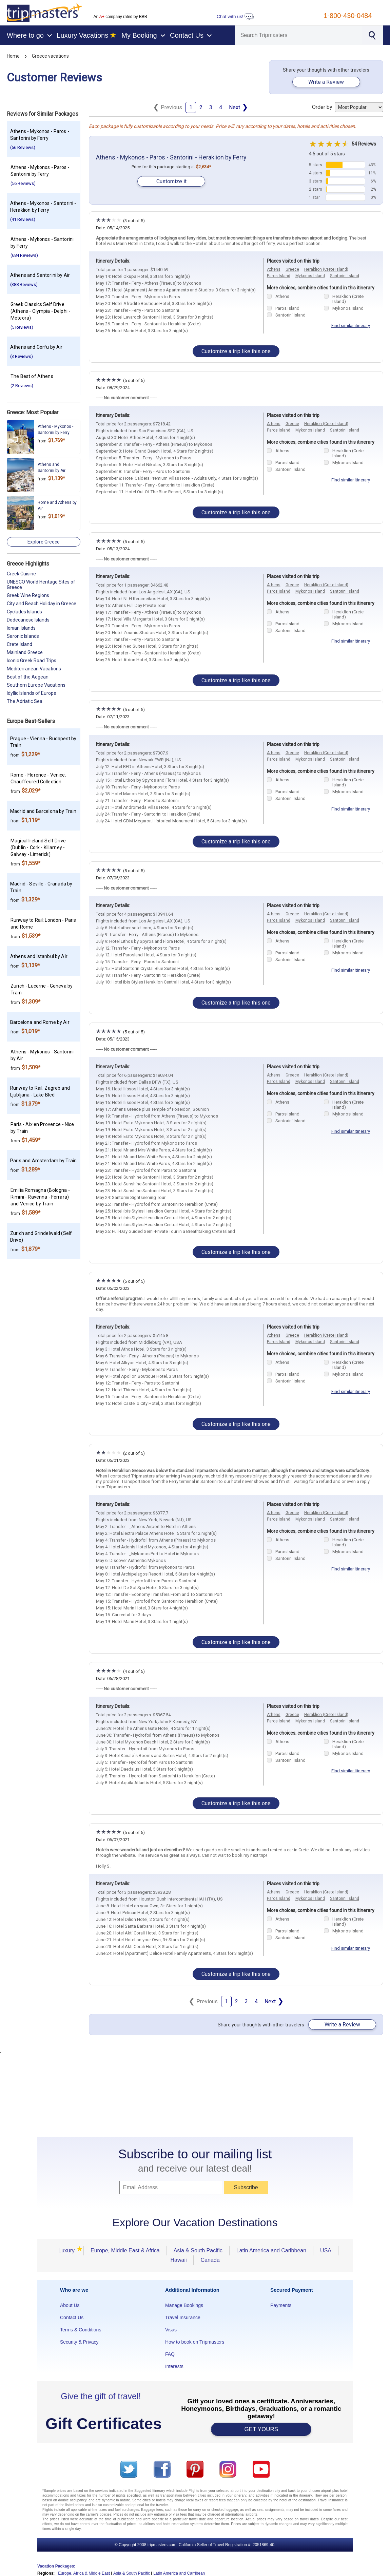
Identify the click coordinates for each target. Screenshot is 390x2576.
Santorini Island (344, 275)
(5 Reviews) (22, 327)
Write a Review (326, 82)
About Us (70, 2305)
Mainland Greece (25, 652)
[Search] (298, 35)
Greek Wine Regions (28, 595)
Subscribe (246, 2187)
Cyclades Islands (24, 611)
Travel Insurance (182, 2317)
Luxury (68, 2250)
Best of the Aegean (27, 677)
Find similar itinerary (350, 325)
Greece (292, 269)
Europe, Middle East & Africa (125, 2250)
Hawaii (178, 2260)
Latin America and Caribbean (271, 2250)
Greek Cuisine (21, 573)
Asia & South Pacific (198, 2250)
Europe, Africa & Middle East (84, 2573)
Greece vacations (50, 56)
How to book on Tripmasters (194, 2342)
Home (13, 56)
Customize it (171, 181)
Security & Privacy (79, 2342)
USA (325, 2250)
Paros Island (278, 275)
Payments (280, 2305)
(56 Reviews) (22, 147)
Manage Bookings (184, 2305)
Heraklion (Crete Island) (326, 269)
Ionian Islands (21, 628)
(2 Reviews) (22, 385)
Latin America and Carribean (179, 2573)
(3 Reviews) (21, 356)
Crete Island (19, 644)
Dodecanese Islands (28, 620)
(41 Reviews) (22, 219)
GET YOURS (261, 2429)
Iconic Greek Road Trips (31, 660)
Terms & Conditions (80, 2329)
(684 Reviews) (24, 255)
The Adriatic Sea (24, 701)
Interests (174, 2366)
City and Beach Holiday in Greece (41, 603)
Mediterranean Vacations (34, 668)
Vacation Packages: (56, 2566)
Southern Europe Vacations (36, 685)
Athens (273, 269)
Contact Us (71, 2317)
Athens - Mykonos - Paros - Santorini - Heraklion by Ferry (171, 157)
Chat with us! (235, 16)
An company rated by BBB (120, 16)
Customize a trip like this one (236, 351)
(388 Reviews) (24, 284)
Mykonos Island (310, 275)
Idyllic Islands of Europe (31, 693)
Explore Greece (43, 542)
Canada (209, 2260)
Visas (171, 2329)
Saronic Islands (23, 636)
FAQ (170, 2354)
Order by (347, 107)
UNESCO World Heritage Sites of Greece (41, 584)
